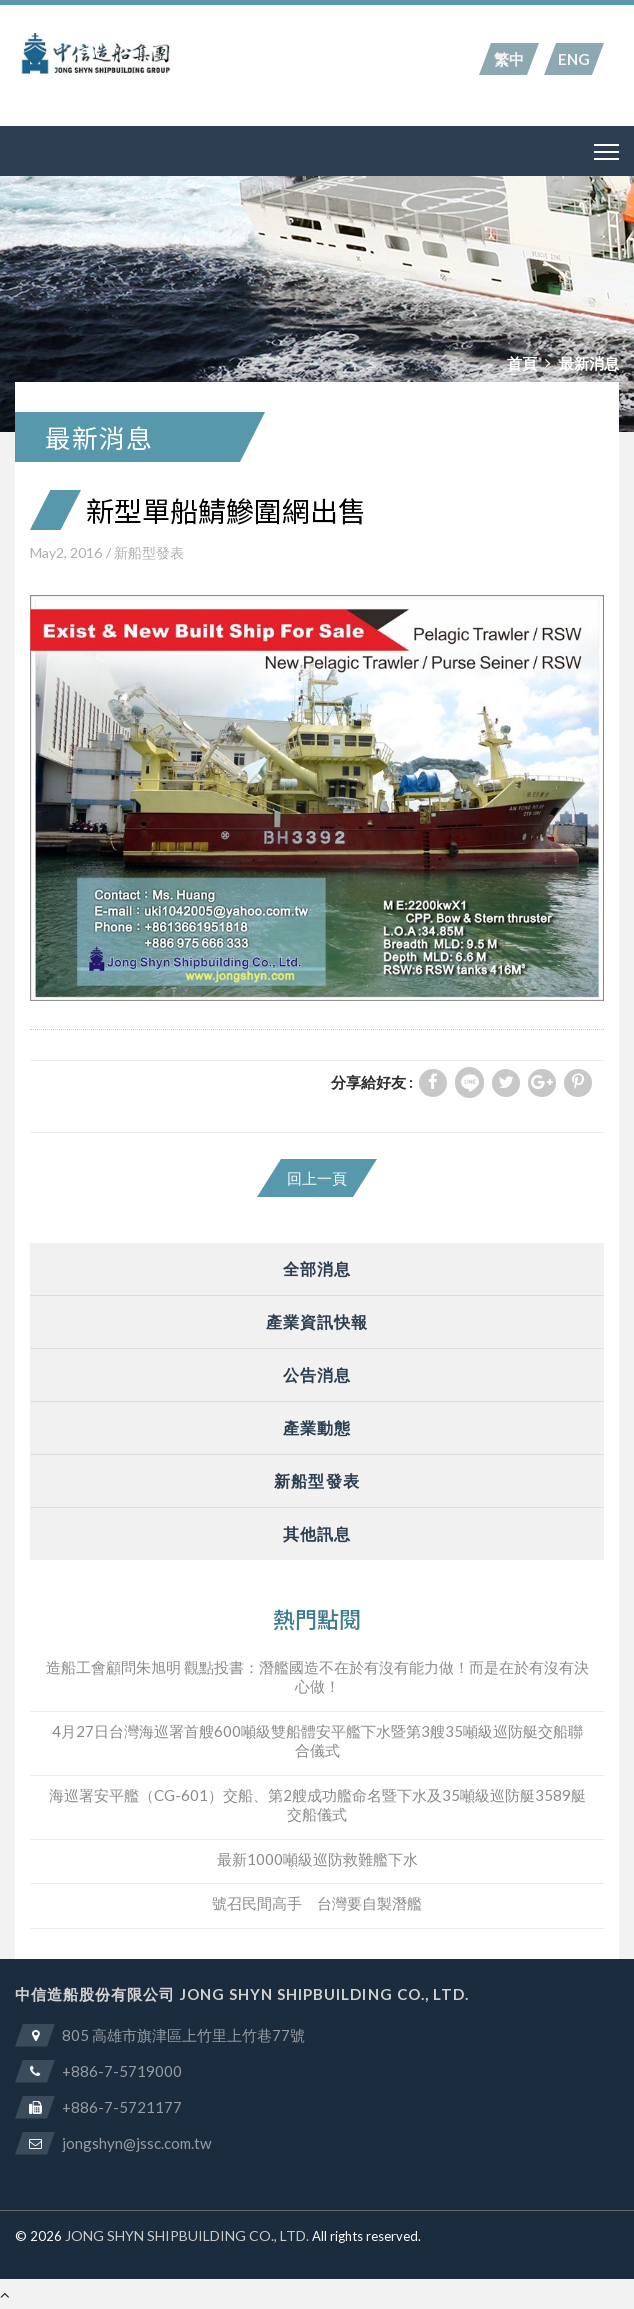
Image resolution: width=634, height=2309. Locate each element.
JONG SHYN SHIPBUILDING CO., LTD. (187, 2235)
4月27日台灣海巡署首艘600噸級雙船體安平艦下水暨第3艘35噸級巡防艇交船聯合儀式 (317, 1741)
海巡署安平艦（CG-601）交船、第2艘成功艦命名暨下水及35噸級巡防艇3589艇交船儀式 (317, 1805)
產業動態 (317, 1427)
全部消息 (317, 1268)
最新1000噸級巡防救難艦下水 (317, 1859)
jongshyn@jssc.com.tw (136, 2143)
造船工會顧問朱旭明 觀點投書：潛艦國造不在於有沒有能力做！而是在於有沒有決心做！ (317, 1677)
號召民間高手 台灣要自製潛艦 (317, 1903)
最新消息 (589, 363)
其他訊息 (317, 1533)
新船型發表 (149, 552)
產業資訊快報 (317, 1321)
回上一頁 (317, 1178)
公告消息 (317, 1374)
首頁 (522, 363)
